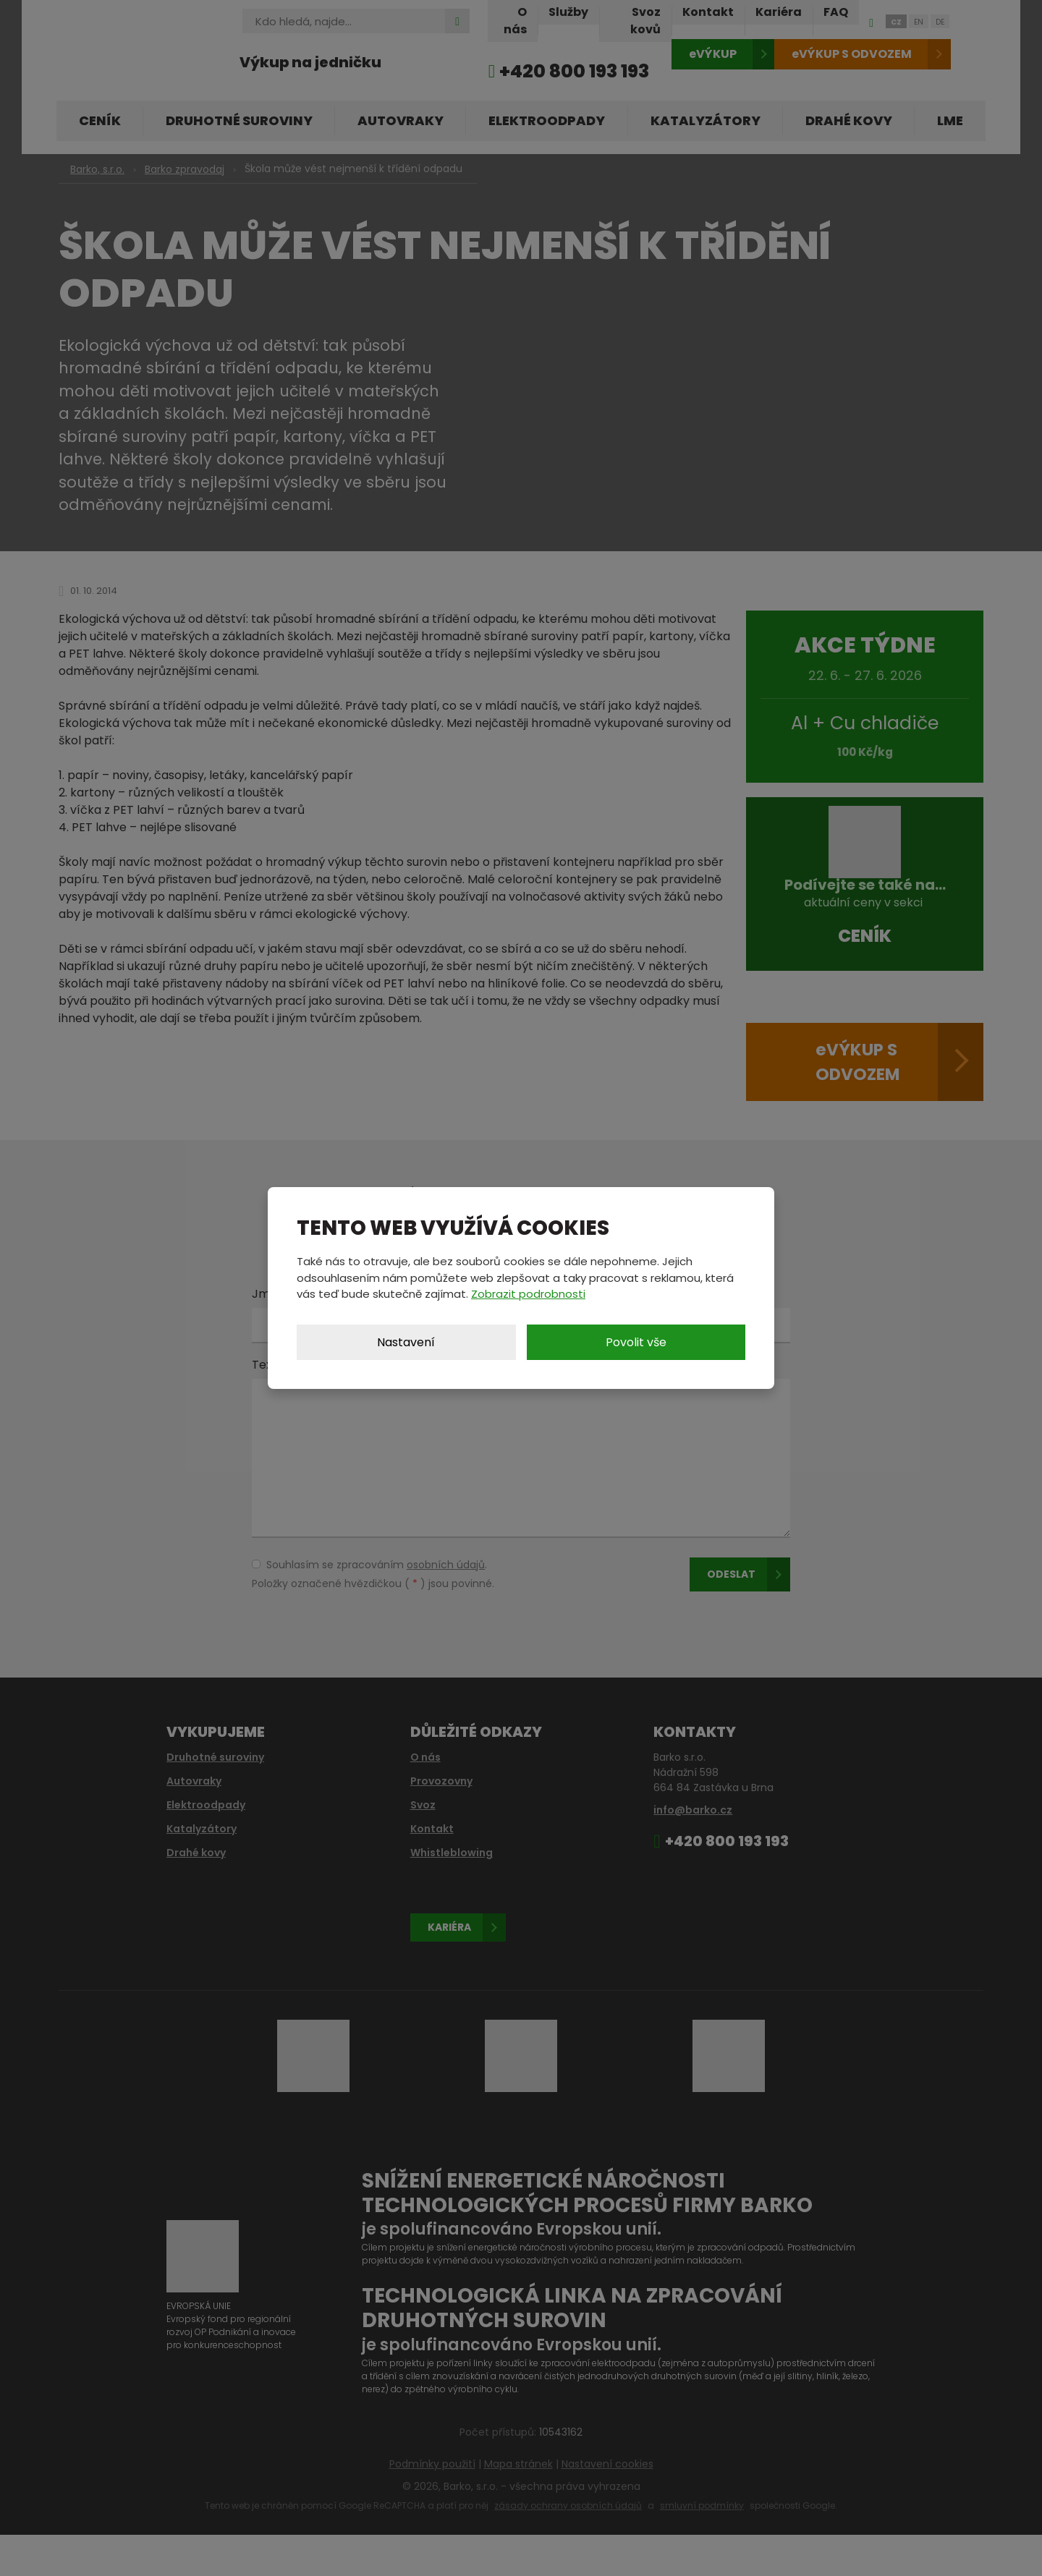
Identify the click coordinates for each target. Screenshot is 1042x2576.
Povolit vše (636, 1342)
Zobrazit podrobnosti (528, 1293)
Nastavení (406, 1342)
